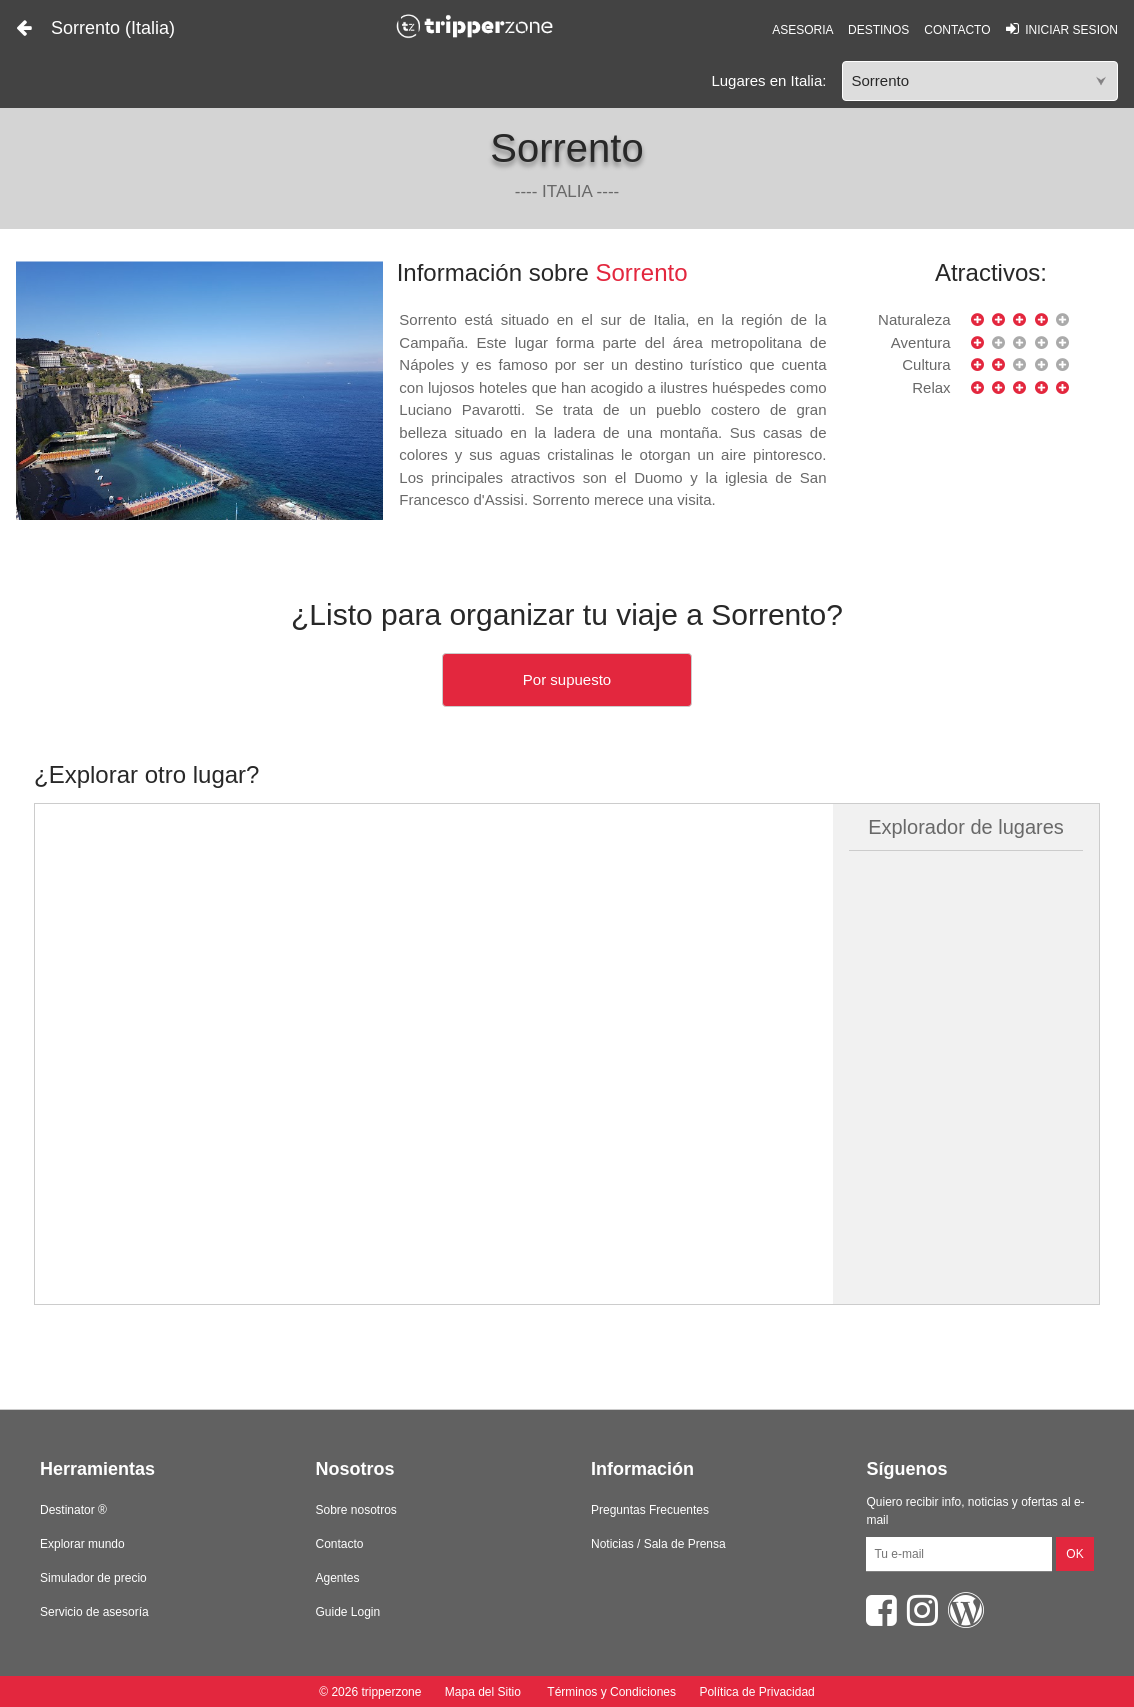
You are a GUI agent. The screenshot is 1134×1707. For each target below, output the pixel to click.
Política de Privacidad (756, 1692)
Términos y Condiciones (611, 1692)
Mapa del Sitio (482, 1692)
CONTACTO (957, 30)
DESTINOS (878, 30)
